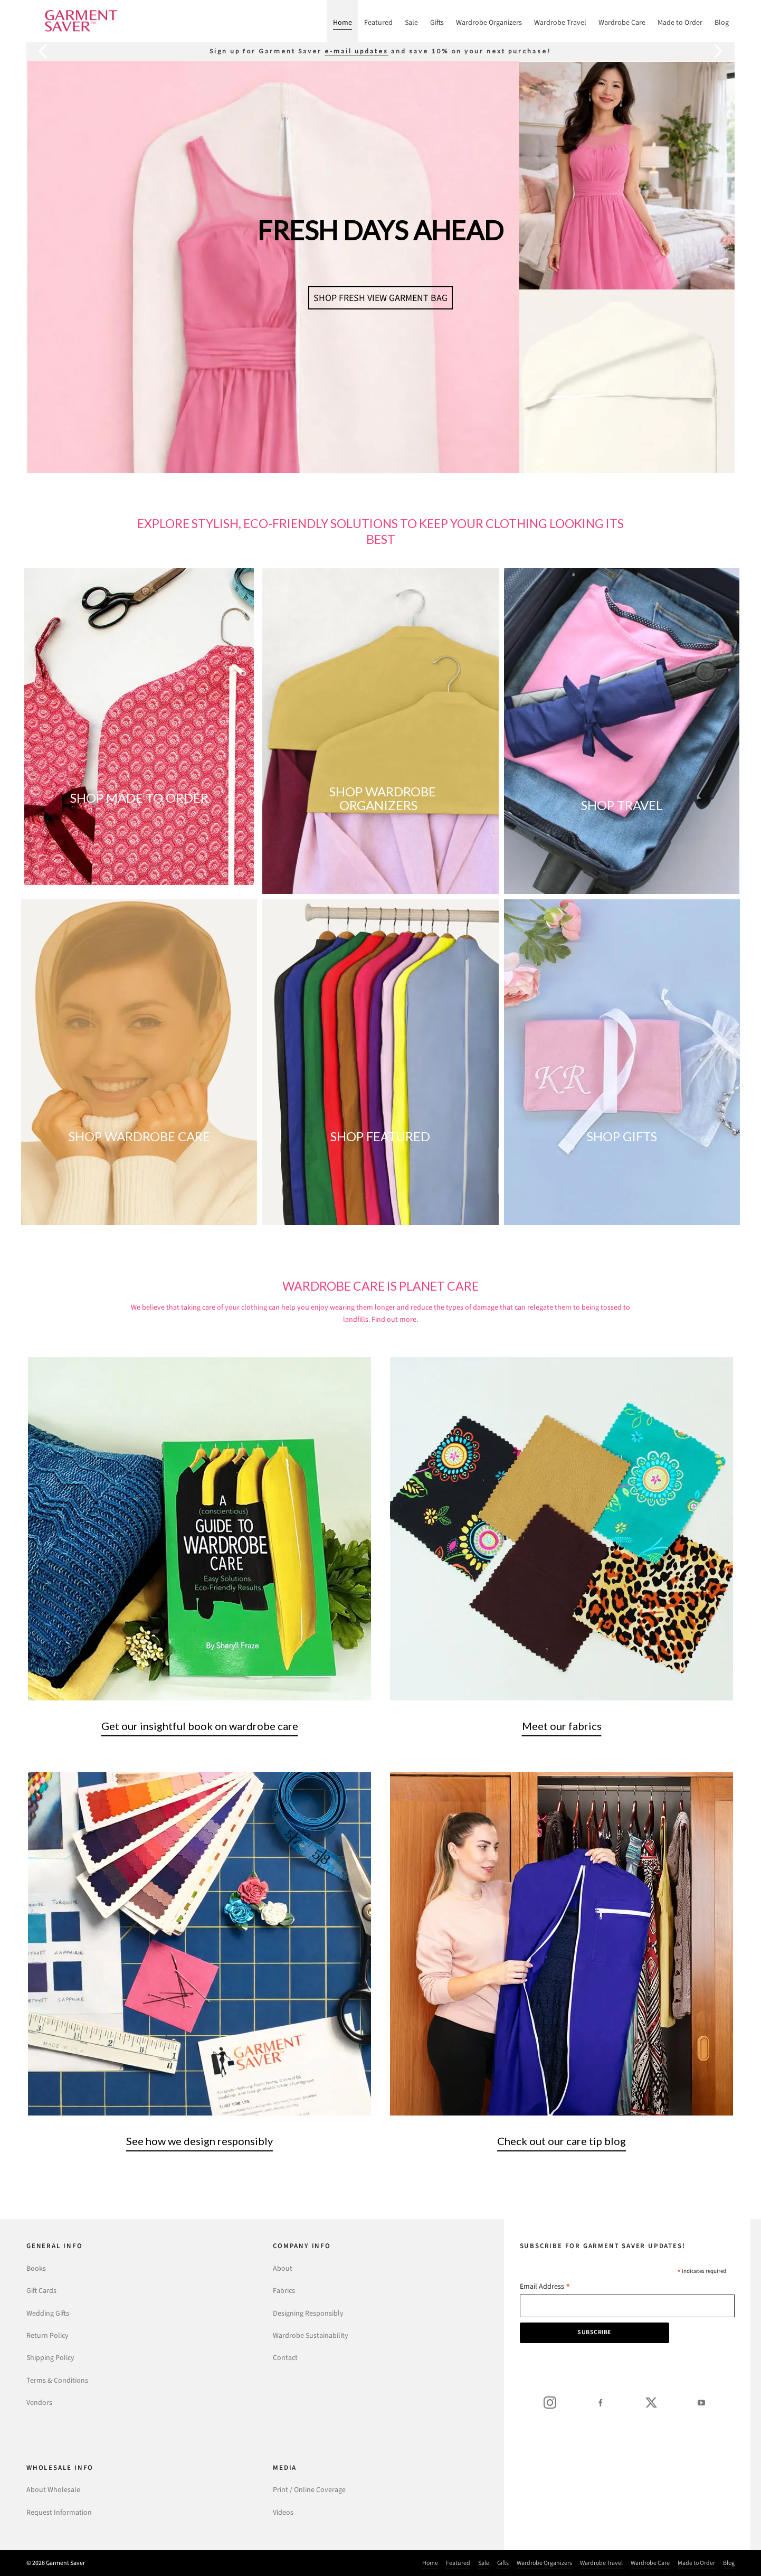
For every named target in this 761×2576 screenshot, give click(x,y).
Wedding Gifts (47, 2313)
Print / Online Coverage (309, 2490)
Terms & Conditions (57, 2380)
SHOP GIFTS (622, 1136)
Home (430, 2563)
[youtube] (701, 2402)
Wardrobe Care (650, 2563)
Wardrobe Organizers (544, 2563)
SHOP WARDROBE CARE (139, 1136)
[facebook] (600, 2402)
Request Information (59, 2512)
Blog (729, 2563)
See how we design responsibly (199, 2141)
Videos (283, 2512)
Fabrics (284, 2291)
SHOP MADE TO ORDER (139, 797)
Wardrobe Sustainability (310, 2335)
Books (36, 2268)
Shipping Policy (50, 2358)
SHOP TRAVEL (622, 805)
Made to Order (696, 2563)
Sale (483, 2563)
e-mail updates (356, 51)
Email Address (545, 2287)
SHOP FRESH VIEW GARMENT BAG (380, 298)
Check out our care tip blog (561, 2141)
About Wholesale (53, 2490)
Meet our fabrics (562, 1725)
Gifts (503, 2563)
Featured (458, 2563)
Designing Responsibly (308, 2313)
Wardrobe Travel (601, 2563)
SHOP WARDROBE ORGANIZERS (382, 798)
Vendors (39, 2403)
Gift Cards (41, 2291)
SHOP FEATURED (380, 1136)
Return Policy (47, 2335)
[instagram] (550, 2402)
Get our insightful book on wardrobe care (199, 1725)
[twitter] (651, 2402)
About (282, 2268)
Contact (285, 2358)
